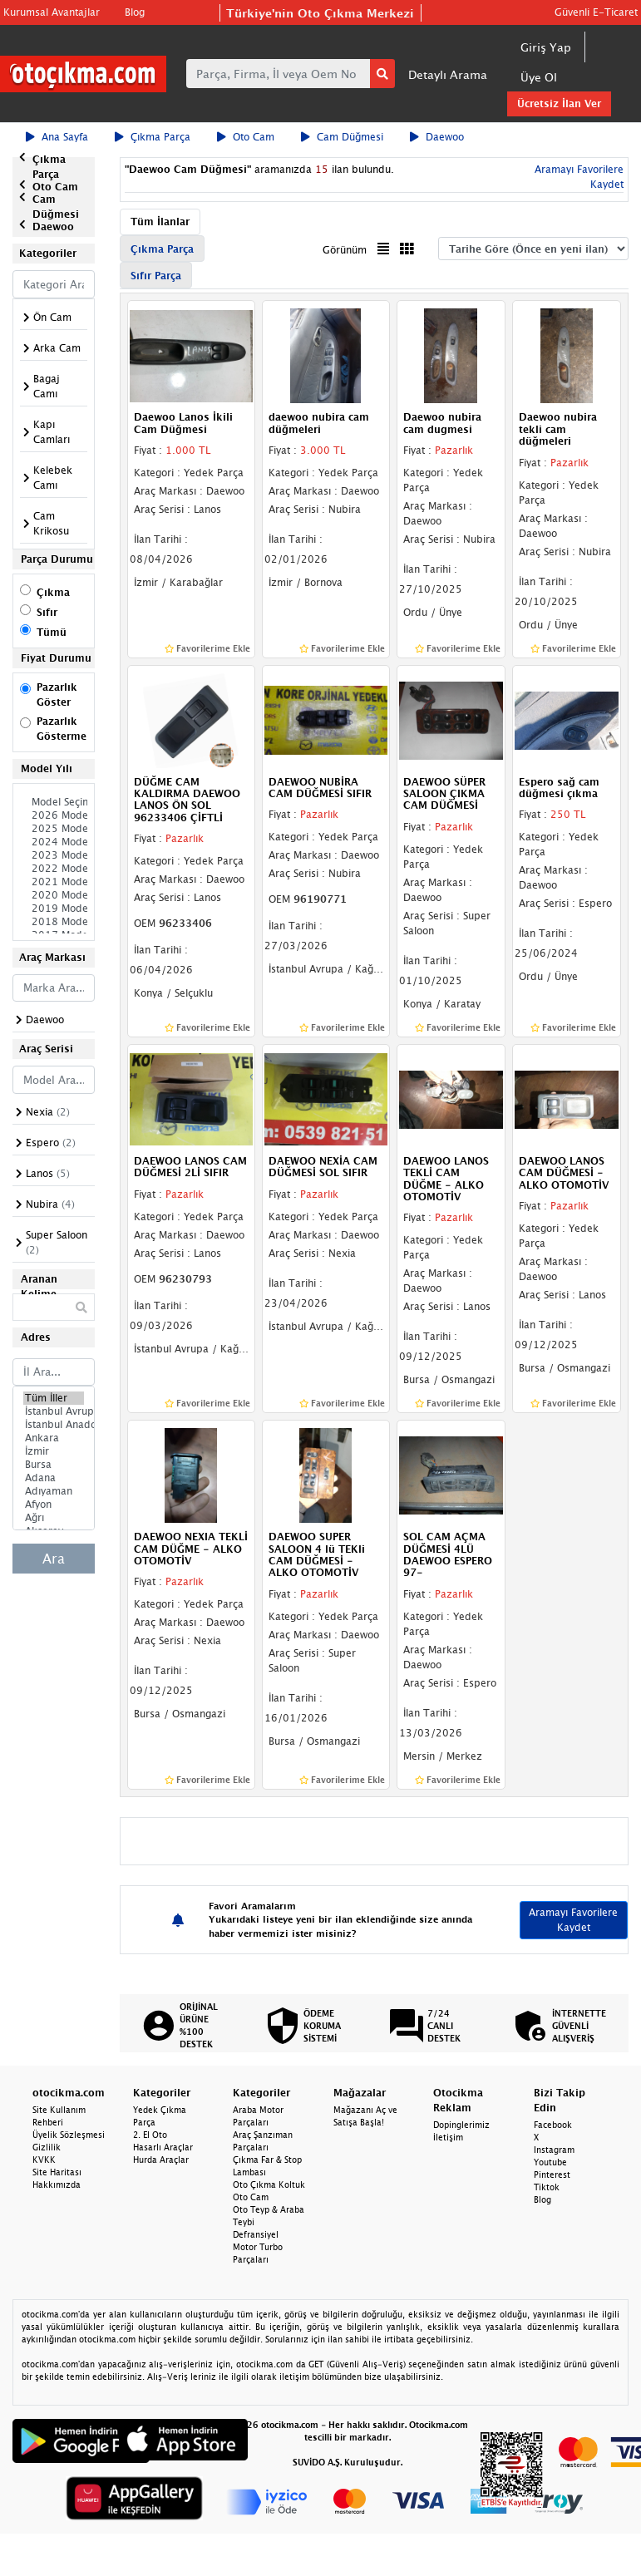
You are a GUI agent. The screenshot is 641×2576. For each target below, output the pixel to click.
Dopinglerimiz (461, 2125)
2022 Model (53, 868)
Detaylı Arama (447, 74)
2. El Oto (150, 2135)
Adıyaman (53, 1491)
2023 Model (53, 855)
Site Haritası (56, 2172)
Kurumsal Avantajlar (51, 12)
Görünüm (345, 250)
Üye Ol (538, 77)
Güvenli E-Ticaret (596, 12)
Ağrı (53, 1517)
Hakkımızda (56, 2184)
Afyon (53, 1504)
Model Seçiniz (53, 802)
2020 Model (53, 895)
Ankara (53, 1438)
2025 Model (53, 828)
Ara (53, 1558)
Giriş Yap (545, 47)
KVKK (44, 2160)
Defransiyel (256, 2234)
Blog (135, 12)
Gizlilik (46, 2147)
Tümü (52, 632)
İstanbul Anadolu (53, 1424)
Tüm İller (53, 1398)
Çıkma (53, 592)
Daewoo (437, 137)
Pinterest (552, 2175)
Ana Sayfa (57, 137)
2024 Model (53, 842)
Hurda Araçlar (161, 2160)
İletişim (448, 2137)
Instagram (554, 2150)
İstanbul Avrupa (53, 1411)
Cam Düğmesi (342, 137)
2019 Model (53, 908)
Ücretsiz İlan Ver (559, 103)
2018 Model (53, 921)
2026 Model (53, 815)
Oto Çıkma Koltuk (269, 2184)
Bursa (53, 1464)
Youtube (550, 2162)
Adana (53, 1478)
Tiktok (547, 2187)
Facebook (553, 2125)
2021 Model (53, 882)
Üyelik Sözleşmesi (68, 2135)
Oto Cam (245, 137)
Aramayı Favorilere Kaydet (573, 1919)
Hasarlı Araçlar (163, 2147)
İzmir (53, 1451)
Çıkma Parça (152, 137)
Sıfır (47, 612)
